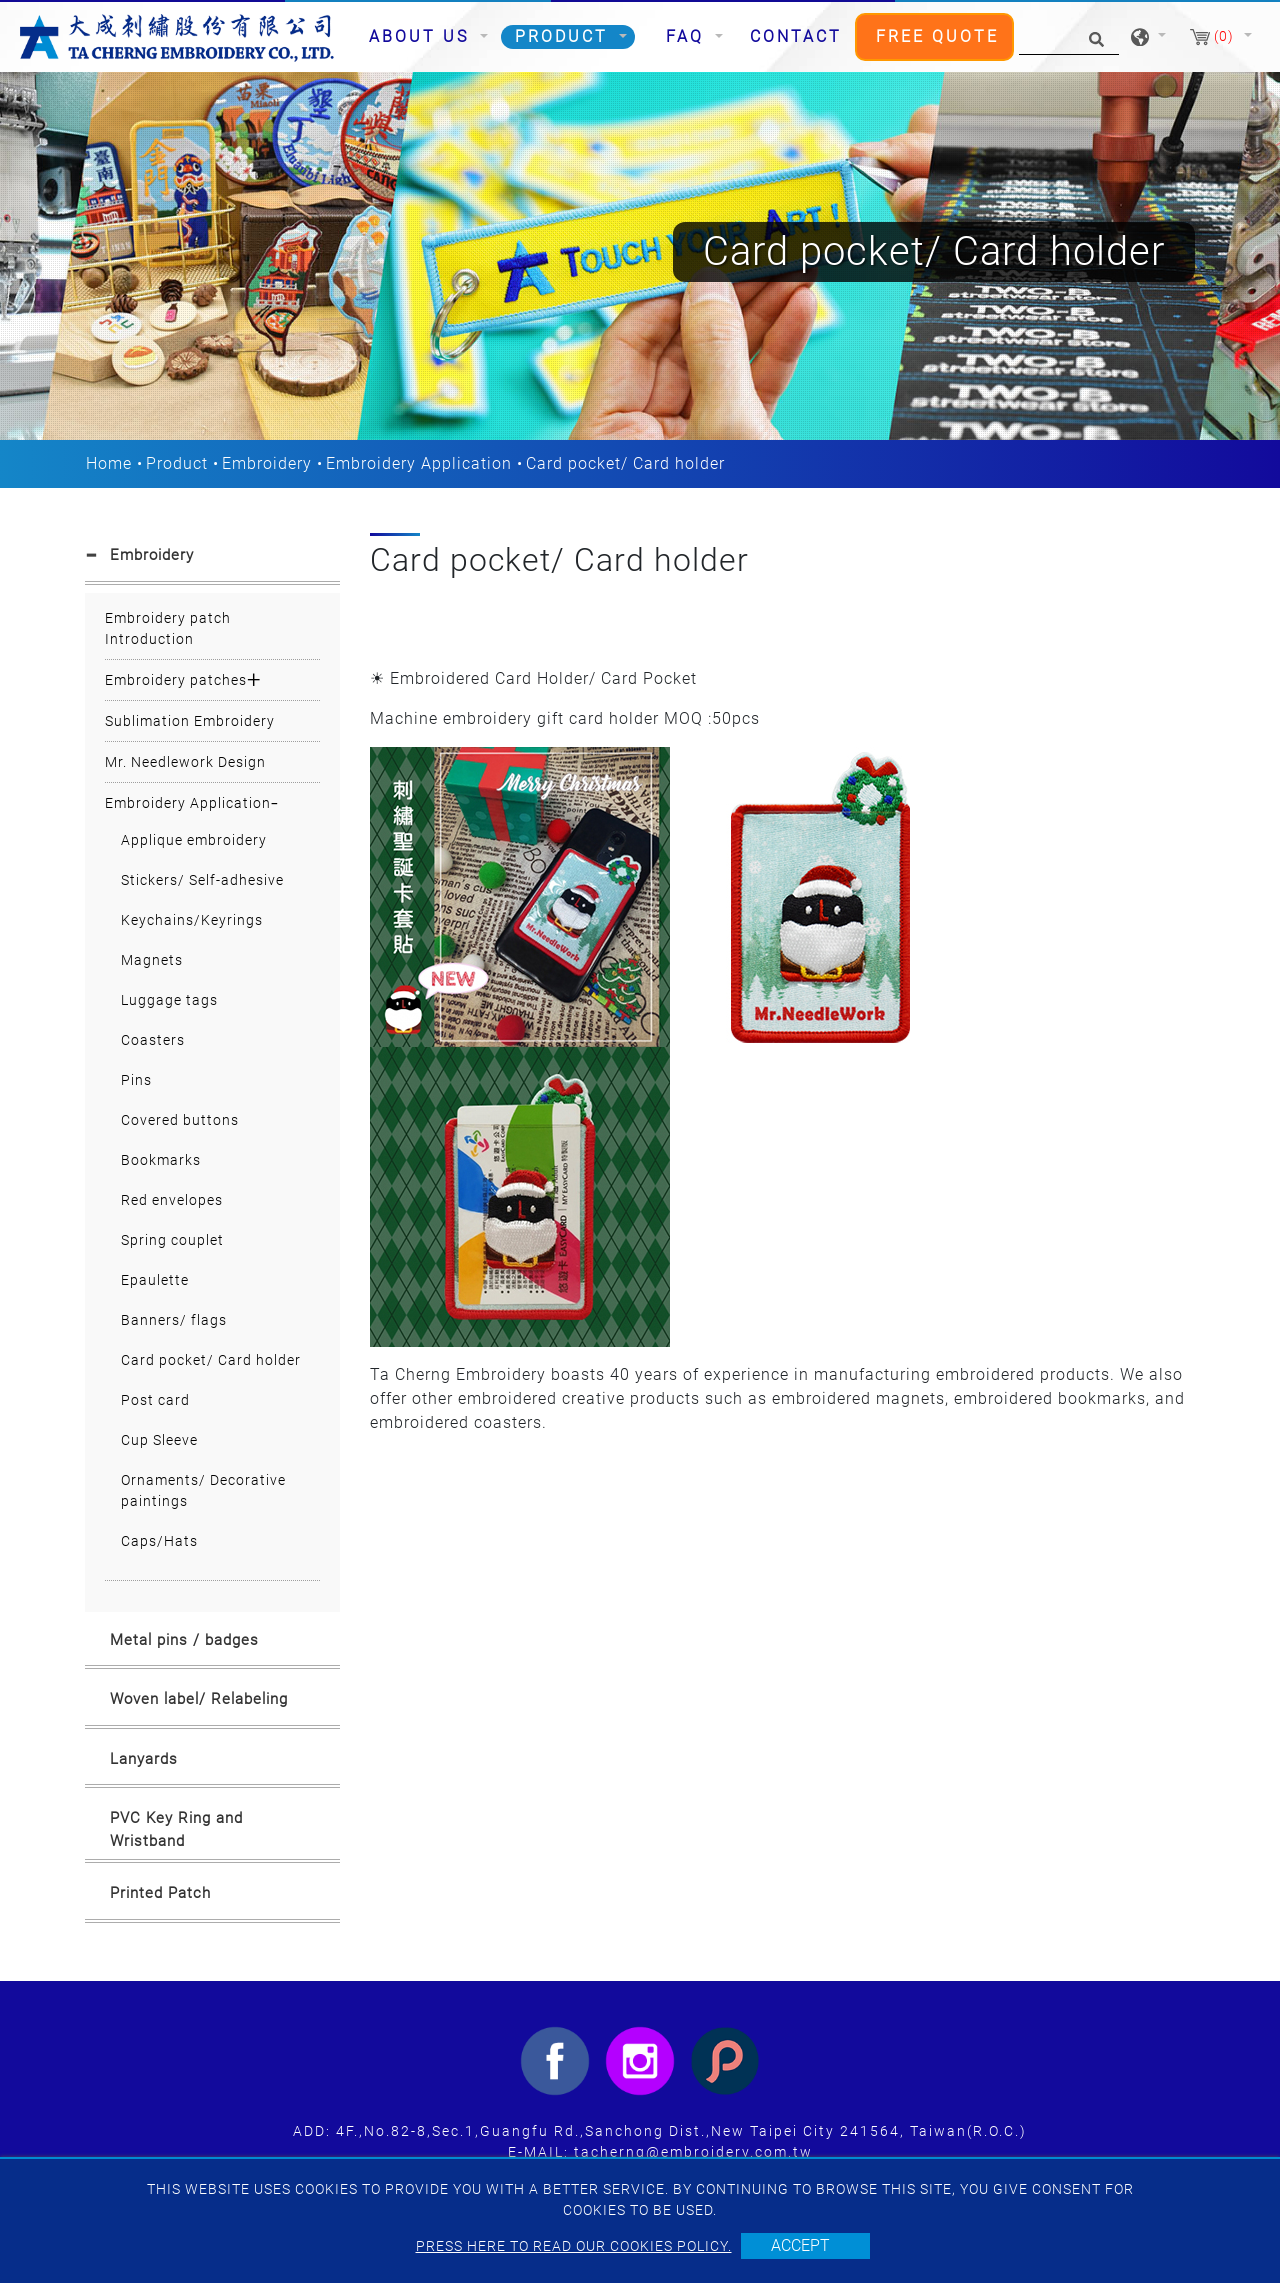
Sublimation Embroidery (190, 721)
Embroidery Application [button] (188, 803)
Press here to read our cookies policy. (574, 2246)
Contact (796, 36)
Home (109, 463)
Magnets (152, 960)
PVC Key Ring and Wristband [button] (176, 1829)
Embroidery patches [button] (176, 680)
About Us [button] (422, 36)
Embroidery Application (419, 463)
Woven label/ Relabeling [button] (199, 1699)
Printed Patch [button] (160, 1893)
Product (177, 463)
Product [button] (565, 36)
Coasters (153, 1040)
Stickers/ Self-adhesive (202, 880)
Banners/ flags (174, 1320)
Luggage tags (169, 1000)
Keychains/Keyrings (192, 920)
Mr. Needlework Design (185, 762)
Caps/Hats (159, 1541)
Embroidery (267, 463)
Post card (155, 1400)
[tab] (212, 559)
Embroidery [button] (152, 555)
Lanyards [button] (144, 1759)
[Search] (1069, 37)
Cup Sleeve (159, 1440)
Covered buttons (180, 1120)
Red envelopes (172, 1200)
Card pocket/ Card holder (211, 1360)
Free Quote (937, 36)
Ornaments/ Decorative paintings (203, 1490)
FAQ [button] (688, 36)
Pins (136, 1080)
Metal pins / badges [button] (184, 1640)
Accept (800, 2245)
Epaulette (155, 1280)
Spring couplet (172, 1240)
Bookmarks (161, 1160)
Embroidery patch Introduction (168, 628)
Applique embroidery (194, 840)
